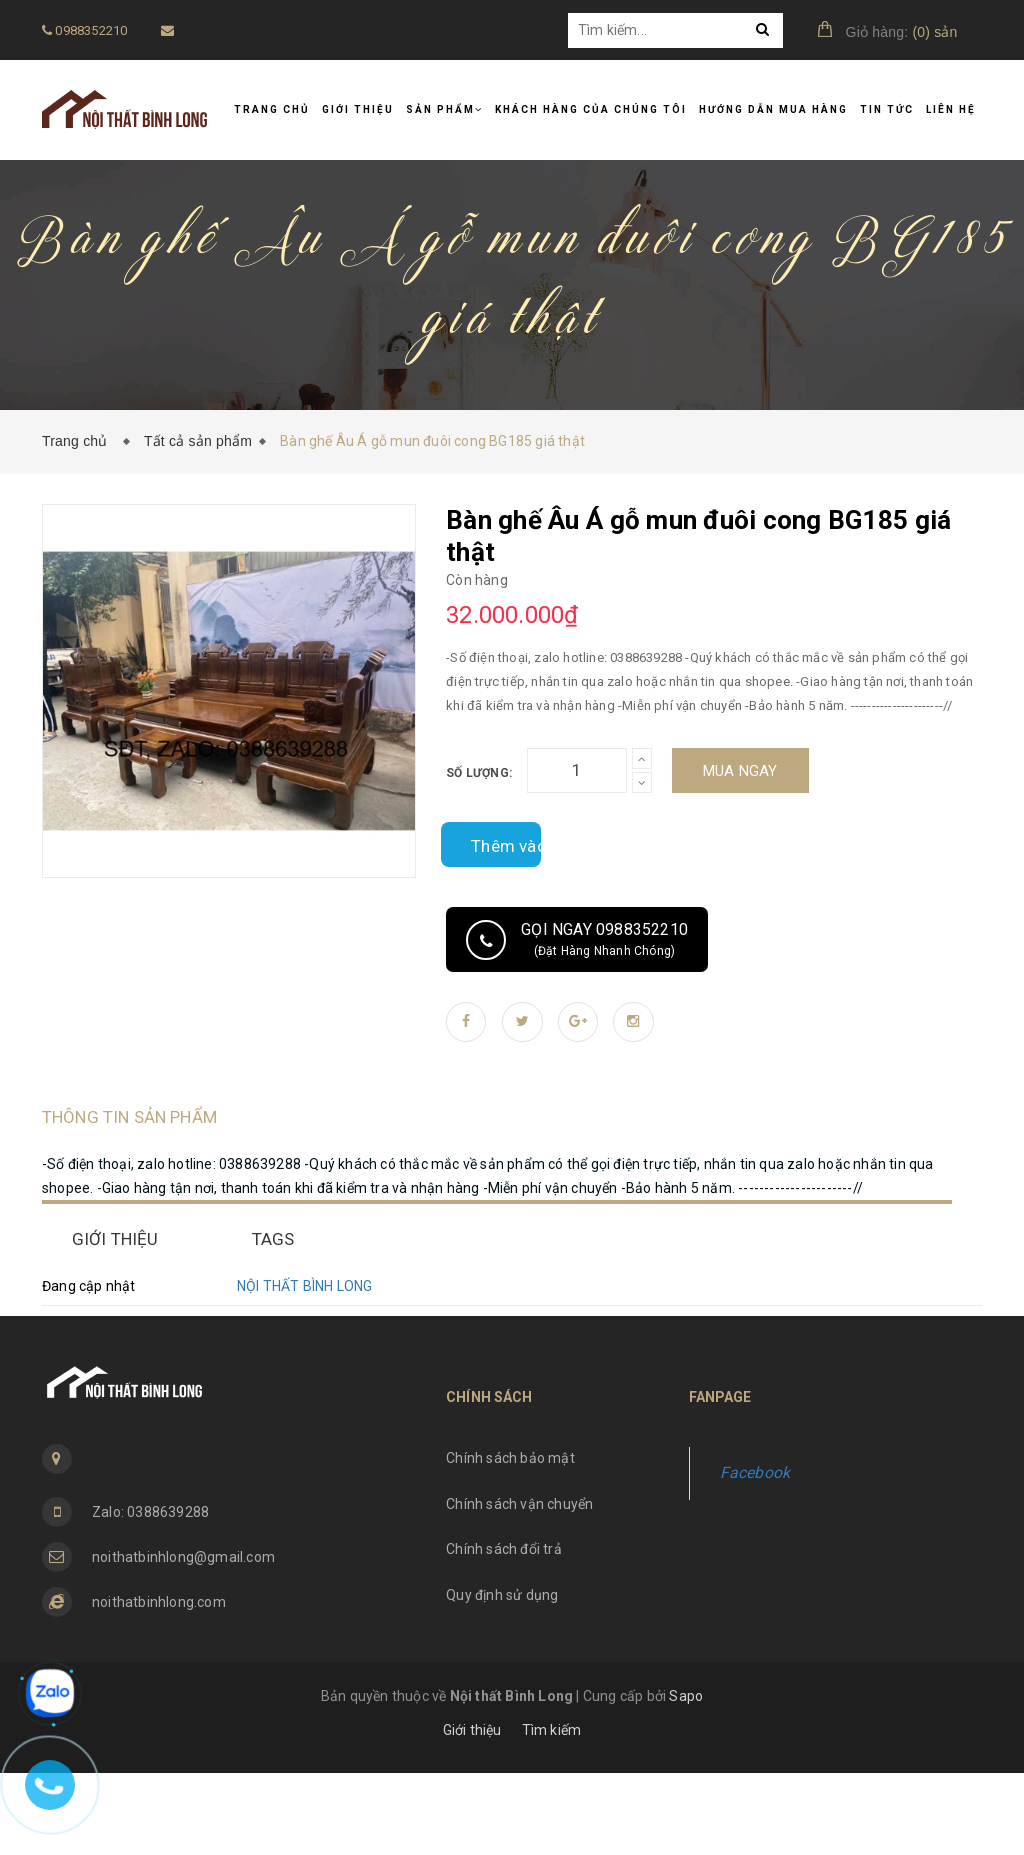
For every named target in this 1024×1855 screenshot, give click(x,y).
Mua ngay (740, 771)
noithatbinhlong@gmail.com (183, 1639)
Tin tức (887, 109)
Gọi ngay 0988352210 (577, 940)
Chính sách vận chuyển (519, 1586)
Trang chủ (272, 109)
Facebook (755, 1554)
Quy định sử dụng (502, 1677)
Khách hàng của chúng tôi (591, 109)
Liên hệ (951, 109)
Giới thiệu (358, 109)
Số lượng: (479, 773)
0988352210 (84, 30)
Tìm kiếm (552, 1812)
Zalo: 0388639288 (150, 1594)
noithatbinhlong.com (159, 1684)
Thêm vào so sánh (491, 844)
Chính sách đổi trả (504, 1631)
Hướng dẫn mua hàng (773, 109)
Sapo (686, 1778)
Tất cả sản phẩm (198, 441)
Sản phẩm (444, 109)
